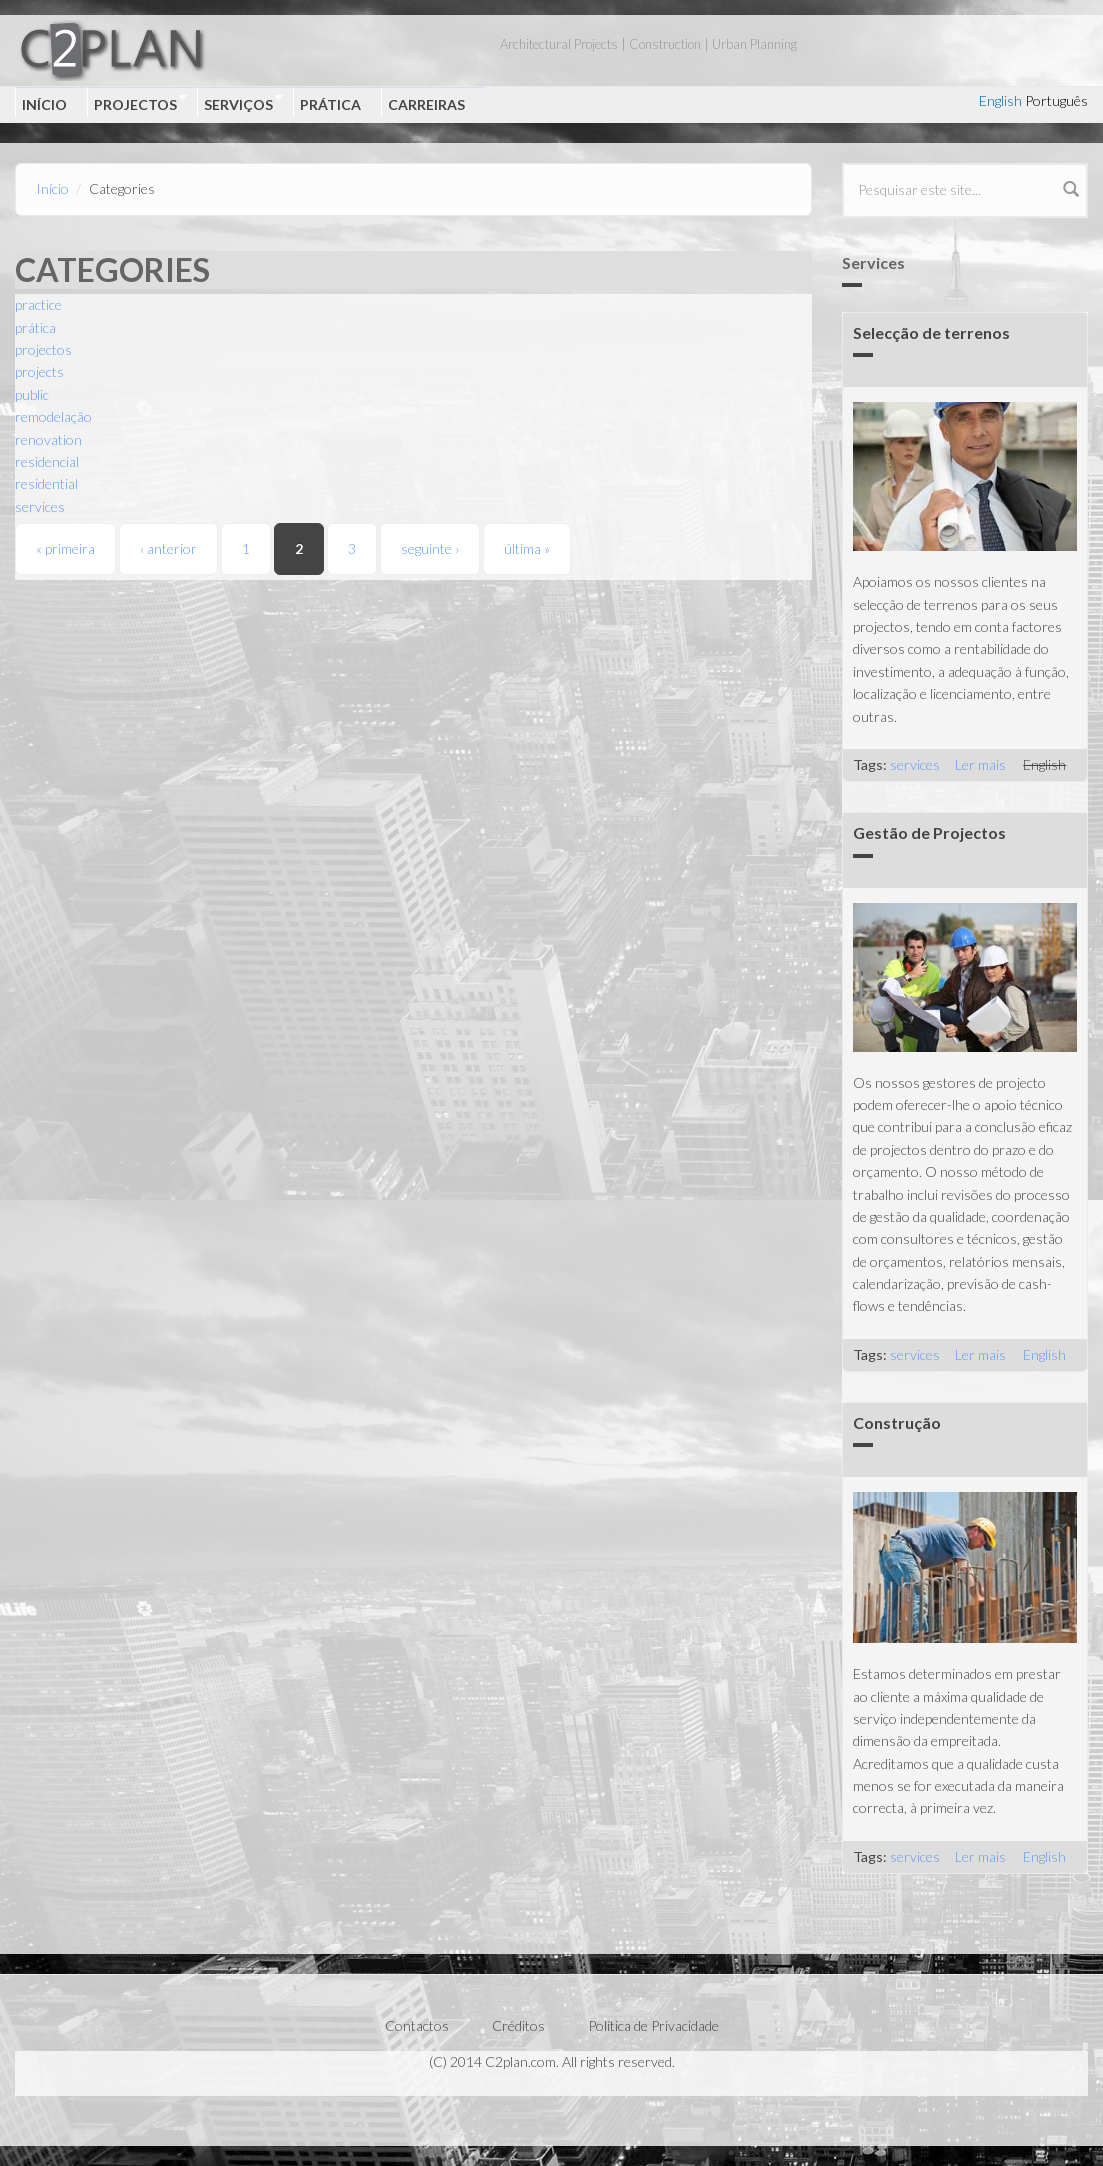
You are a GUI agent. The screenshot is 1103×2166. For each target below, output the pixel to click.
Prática (330, 104)
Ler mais (980, 764)
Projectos (137, 102)
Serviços (240, 102)
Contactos (417, 2025)
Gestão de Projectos (929, 832)
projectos (43, 349)
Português (1056, 100)
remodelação (53, 416)
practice (38, 304)
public (32, 394)
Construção (897, 1422)
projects (39, 371)
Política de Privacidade (653, 2025)
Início (44, 104)
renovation (48, 439)
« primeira (65, 548)
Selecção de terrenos (931, 332)
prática (35, 327)
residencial (47, 461)
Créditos (518, 2025)
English (1000, 100)
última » (527, 548)
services (40, 506)
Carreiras (426, 104)
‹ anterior (168, 548)
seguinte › (430, 548)
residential (46, 483)
